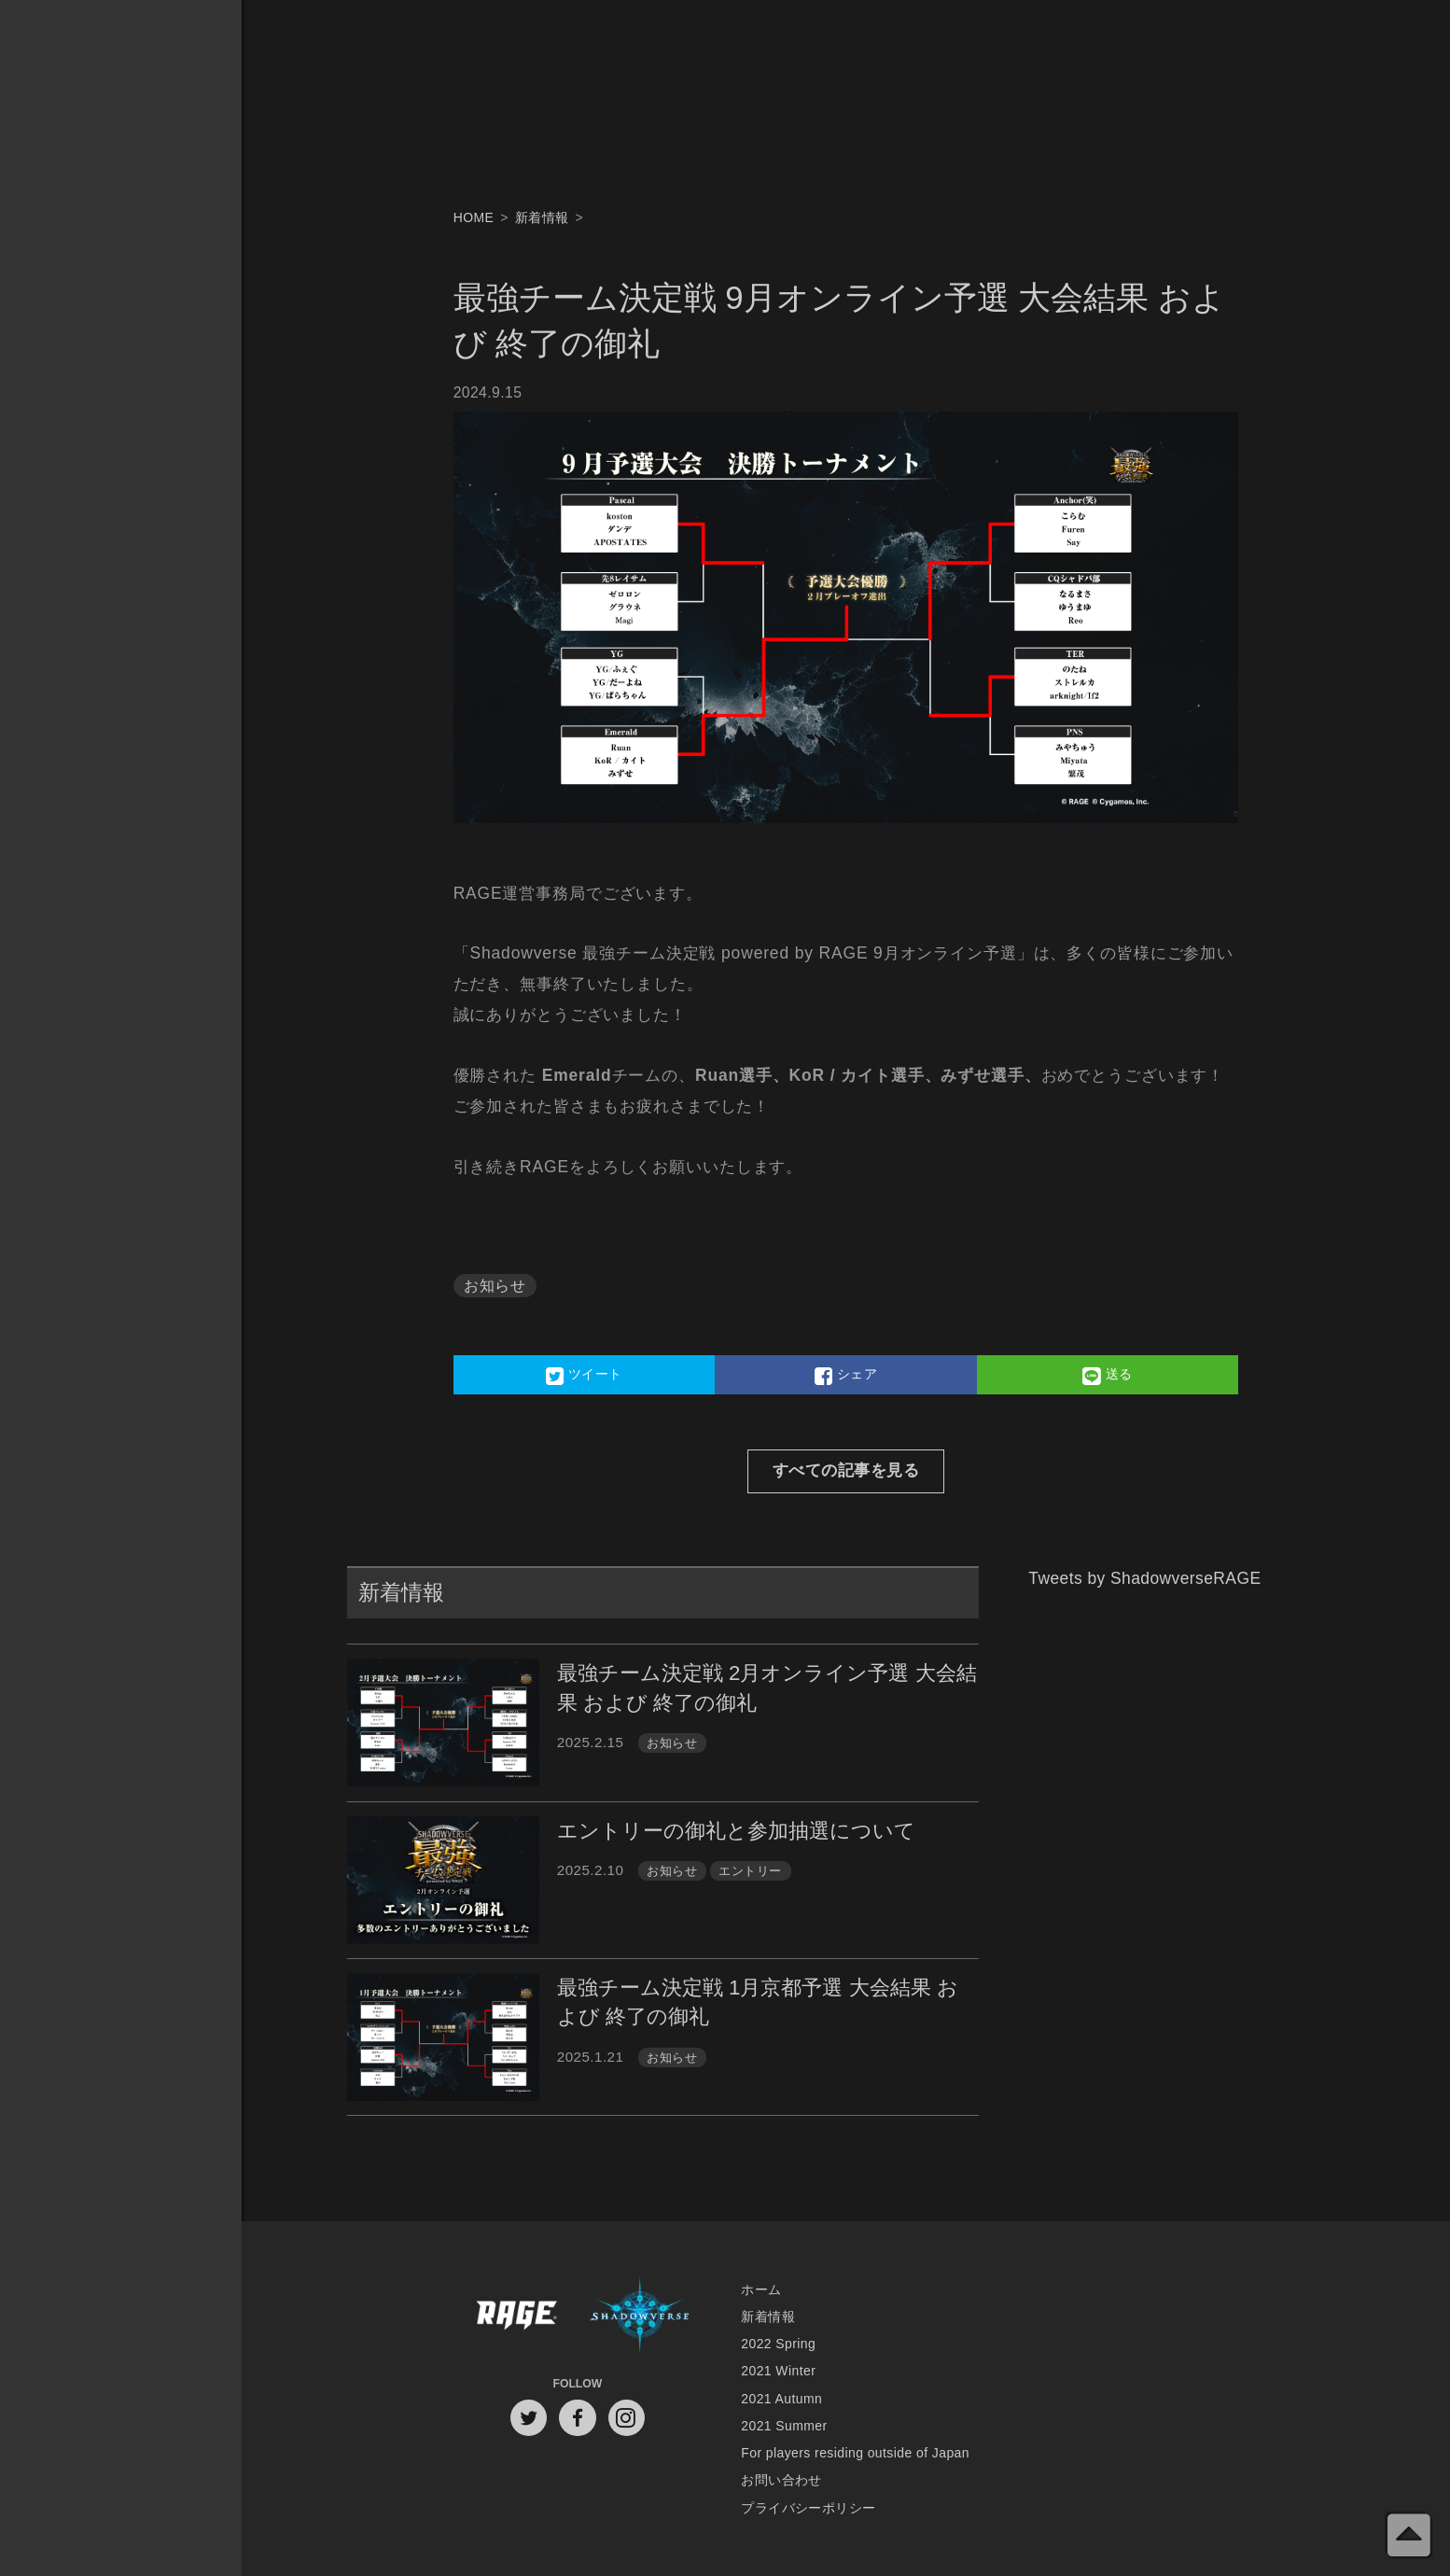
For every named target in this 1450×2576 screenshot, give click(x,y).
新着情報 (768, 2316)
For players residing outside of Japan (855, 2452)
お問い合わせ (781, 2479)
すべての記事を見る (846, 1470)
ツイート (584, 1375)
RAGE (515, 2316)
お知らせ (494, 1286)
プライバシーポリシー (808, 2507)
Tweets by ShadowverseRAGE (1144, 1578)
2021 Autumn (781, 2398)
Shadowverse (640, 2316)
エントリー (749, 1871)
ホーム (761, 2289)
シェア (846, 1375)
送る (1107, 1375)
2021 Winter (778, 2370)
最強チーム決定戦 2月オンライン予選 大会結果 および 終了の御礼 (767, 1687)
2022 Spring (778, 2343)
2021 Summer (784, 2425)
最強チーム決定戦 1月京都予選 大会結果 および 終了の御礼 (757, 2002)
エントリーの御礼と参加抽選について (736, 1830)
